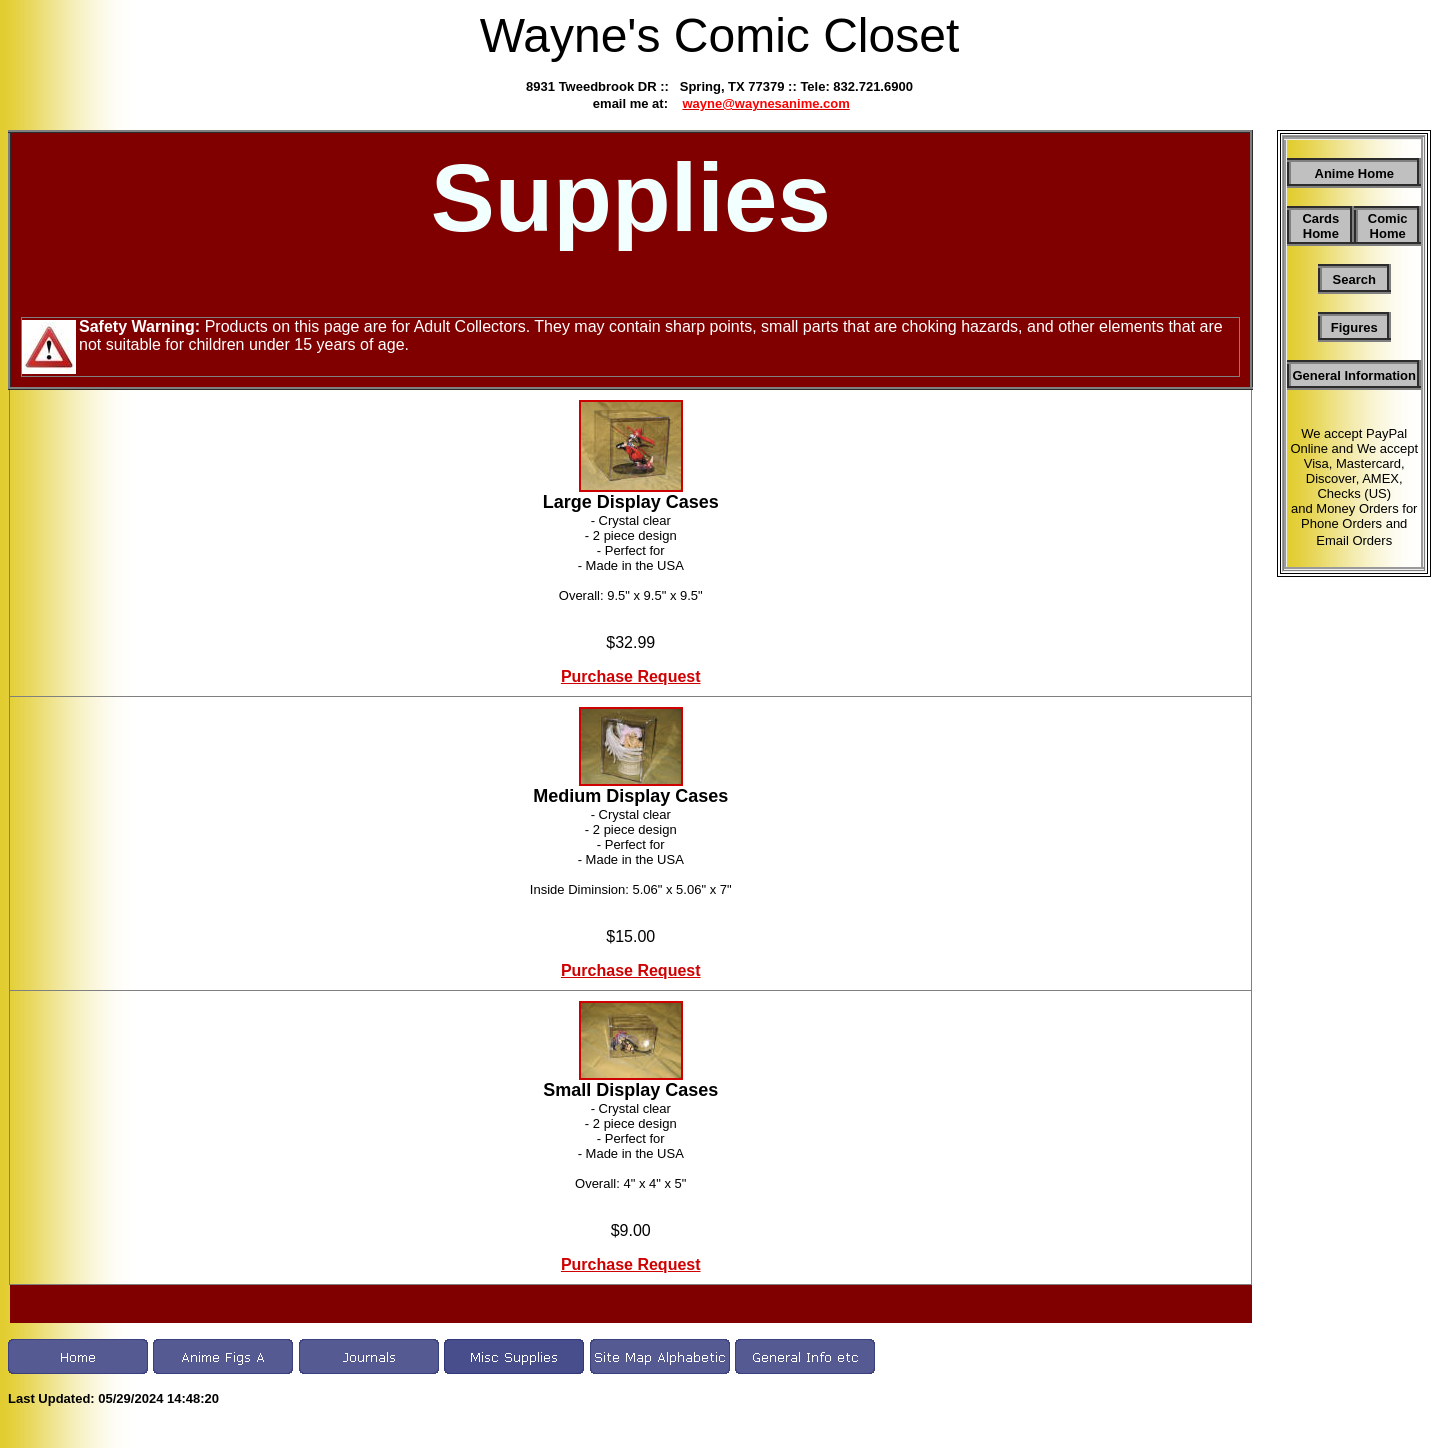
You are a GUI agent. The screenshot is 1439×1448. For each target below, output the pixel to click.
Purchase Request (631, 676)
